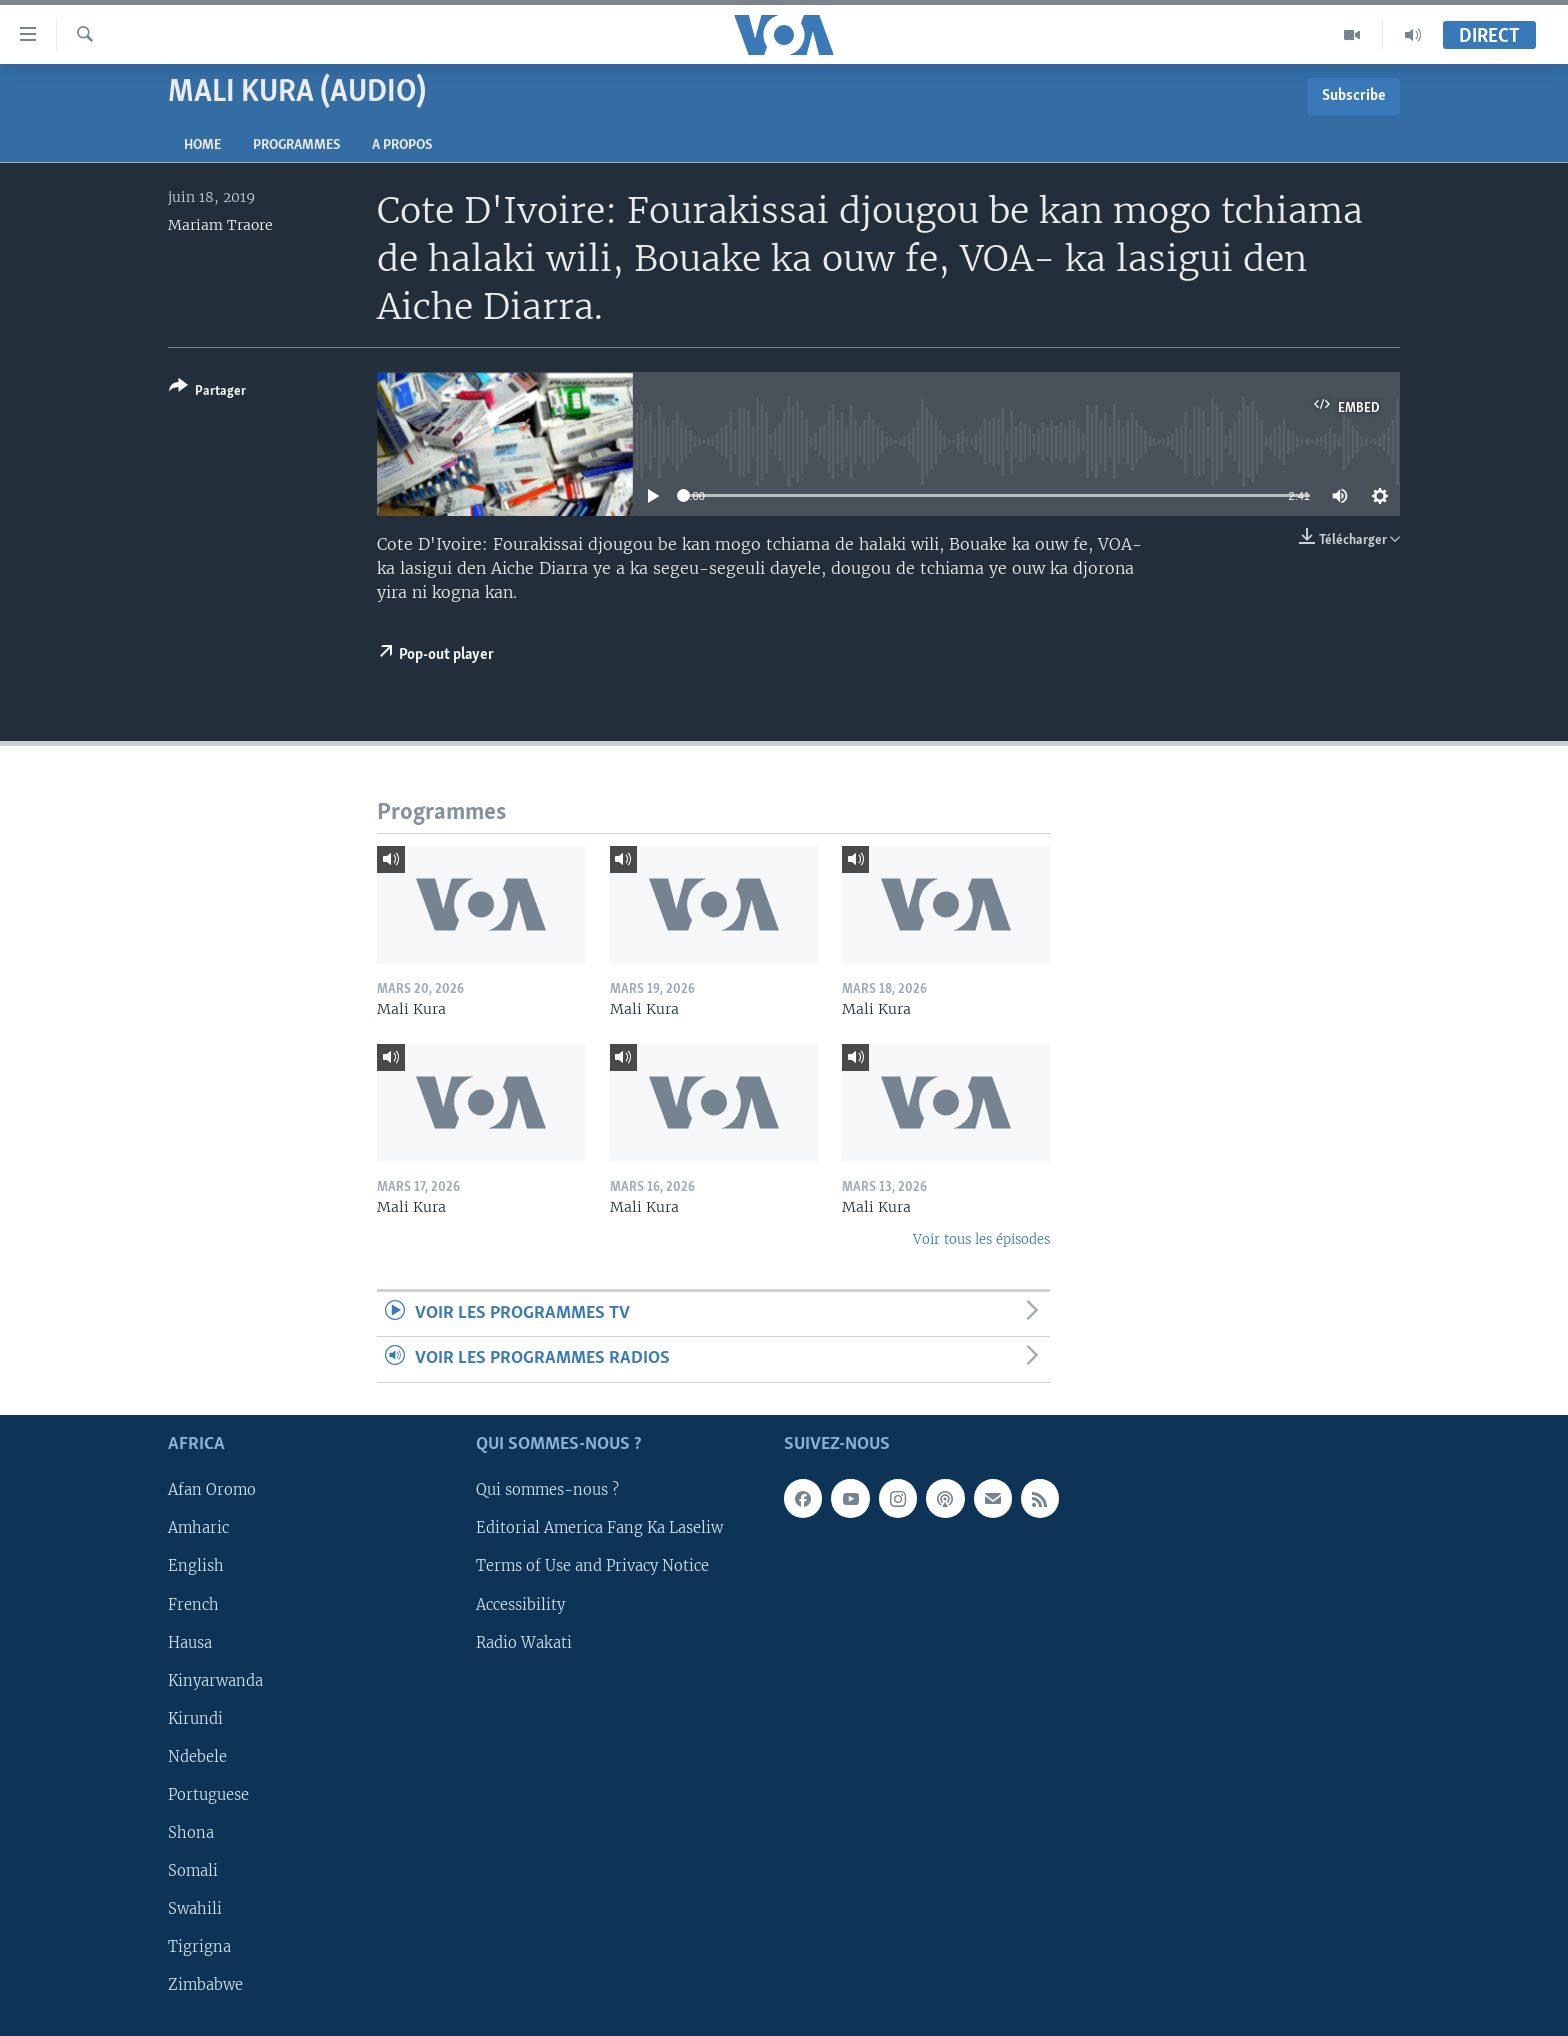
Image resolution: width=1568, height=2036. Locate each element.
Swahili (195, 1909)
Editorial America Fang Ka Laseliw (599, 1528)
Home (202, 145)
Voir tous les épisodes (981, 1239)
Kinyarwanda (215, 1680)
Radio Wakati (524, 1642)
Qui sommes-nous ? (547, 1490)
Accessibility (520, 1604)
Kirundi (195, 1718)
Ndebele (197, 1756)
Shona (191, 1833)
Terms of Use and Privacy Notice (592, 1566)
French (193, 1604)
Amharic (198, 1528)
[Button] (207, 392)
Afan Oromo (212, 1490)
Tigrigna (199, 1947)
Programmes (296, 145)
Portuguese (208, 1795)
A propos (402, 145)
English (196, 1566)
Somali (193, 1871)
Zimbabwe (205, 1985)
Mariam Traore (220, 225)
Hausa (190, 1642)
